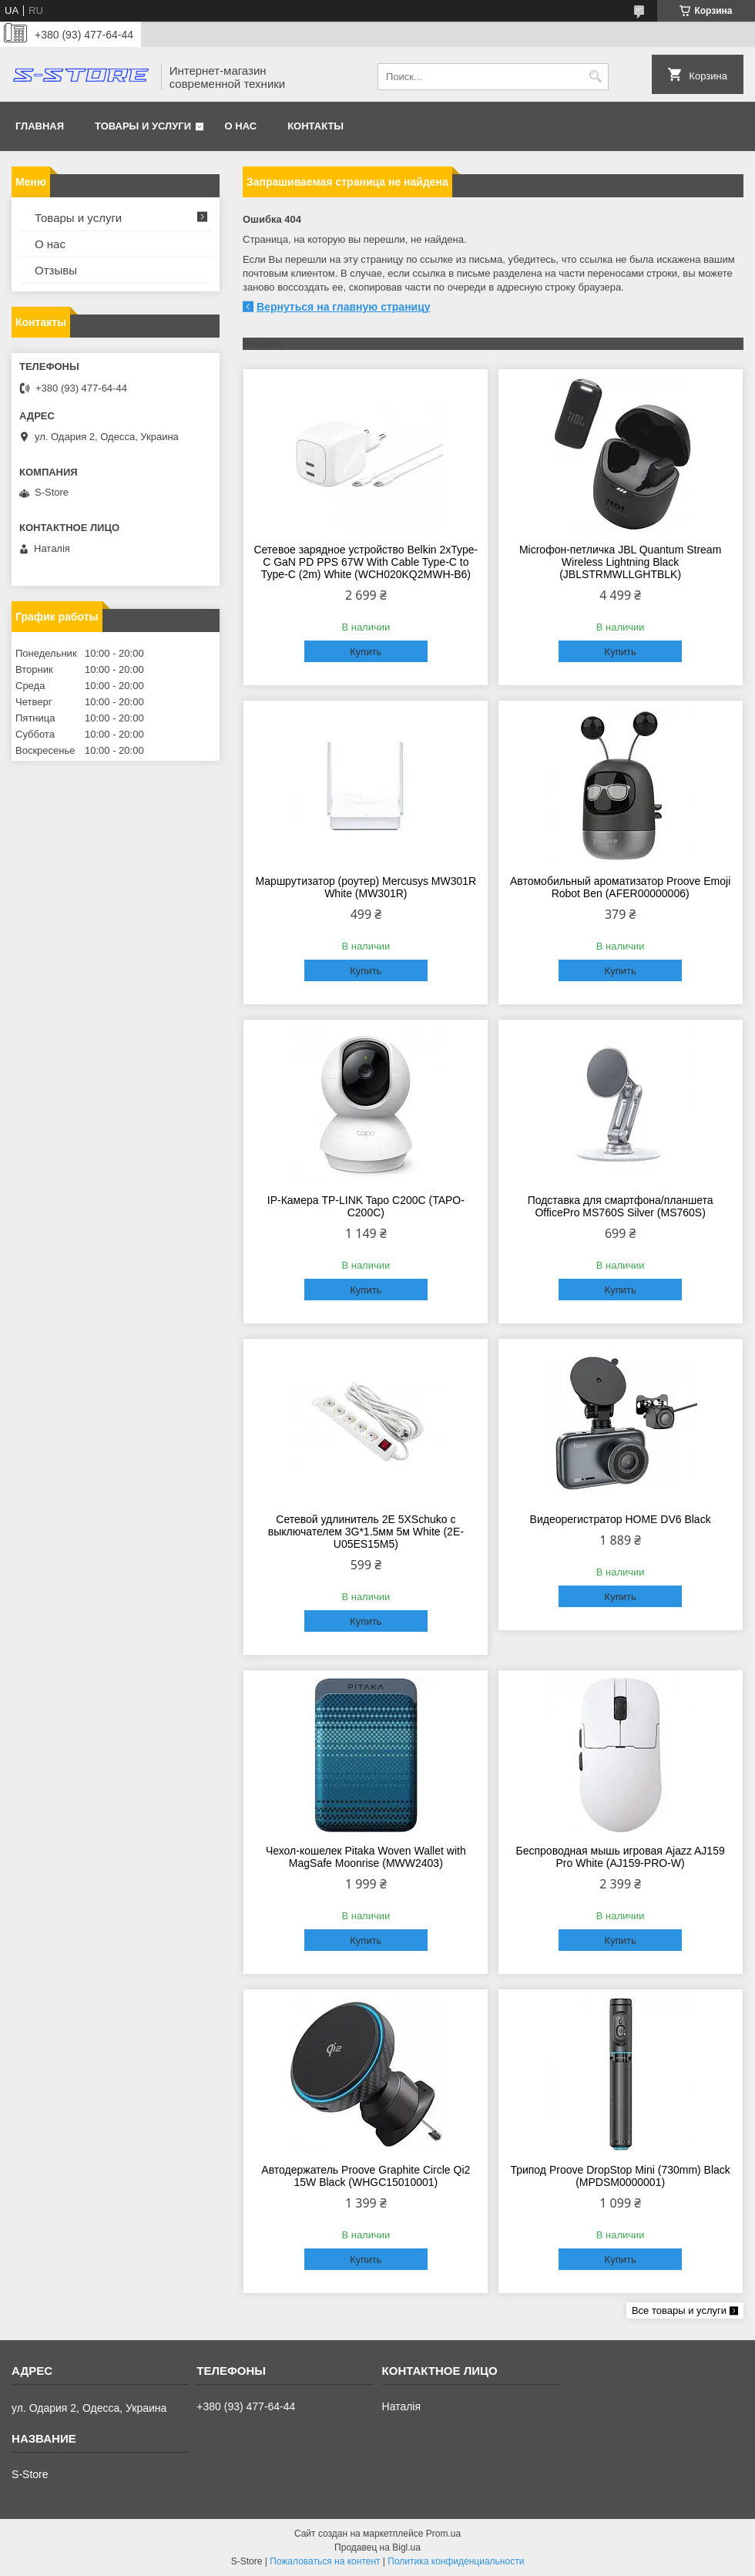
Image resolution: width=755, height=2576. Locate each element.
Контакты (315, 126)
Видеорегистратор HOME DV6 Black (620, 1519)
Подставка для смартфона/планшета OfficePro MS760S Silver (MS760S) (620, 1206)
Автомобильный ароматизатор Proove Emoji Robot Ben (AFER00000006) (620, 887)
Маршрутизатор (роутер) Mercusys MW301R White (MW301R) (366, 887)
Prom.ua (443, 2533)
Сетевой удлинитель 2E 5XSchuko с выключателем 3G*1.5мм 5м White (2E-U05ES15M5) (366, 1531)
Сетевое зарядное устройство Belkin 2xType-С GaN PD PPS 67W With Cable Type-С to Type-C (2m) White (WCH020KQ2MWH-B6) (365, 561)
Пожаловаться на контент (325, 2561)
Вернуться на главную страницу (344, 307)
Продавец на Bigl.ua (377, 2547)
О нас (241, 126)
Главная (39, 126)
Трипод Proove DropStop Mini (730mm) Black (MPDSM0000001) (620, 2176)
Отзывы (56, 270)
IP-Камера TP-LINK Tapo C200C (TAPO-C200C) (366, 1206)
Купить (365, 651)
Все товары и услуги (679, 2310)
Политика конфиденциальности (456, 2561)
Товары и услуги (143, 126)
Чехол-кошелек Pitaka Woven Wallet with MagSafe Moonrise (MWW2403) (366, 1857)
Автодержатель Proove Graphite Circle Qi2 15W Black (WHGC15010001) (365, 2176)
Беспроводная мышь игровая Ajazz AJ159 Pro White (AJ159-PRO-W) (620, 1857)
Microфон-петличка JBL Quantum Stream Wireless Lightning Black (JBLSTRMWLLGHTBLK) (620, 561)
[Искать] (595, 76)
